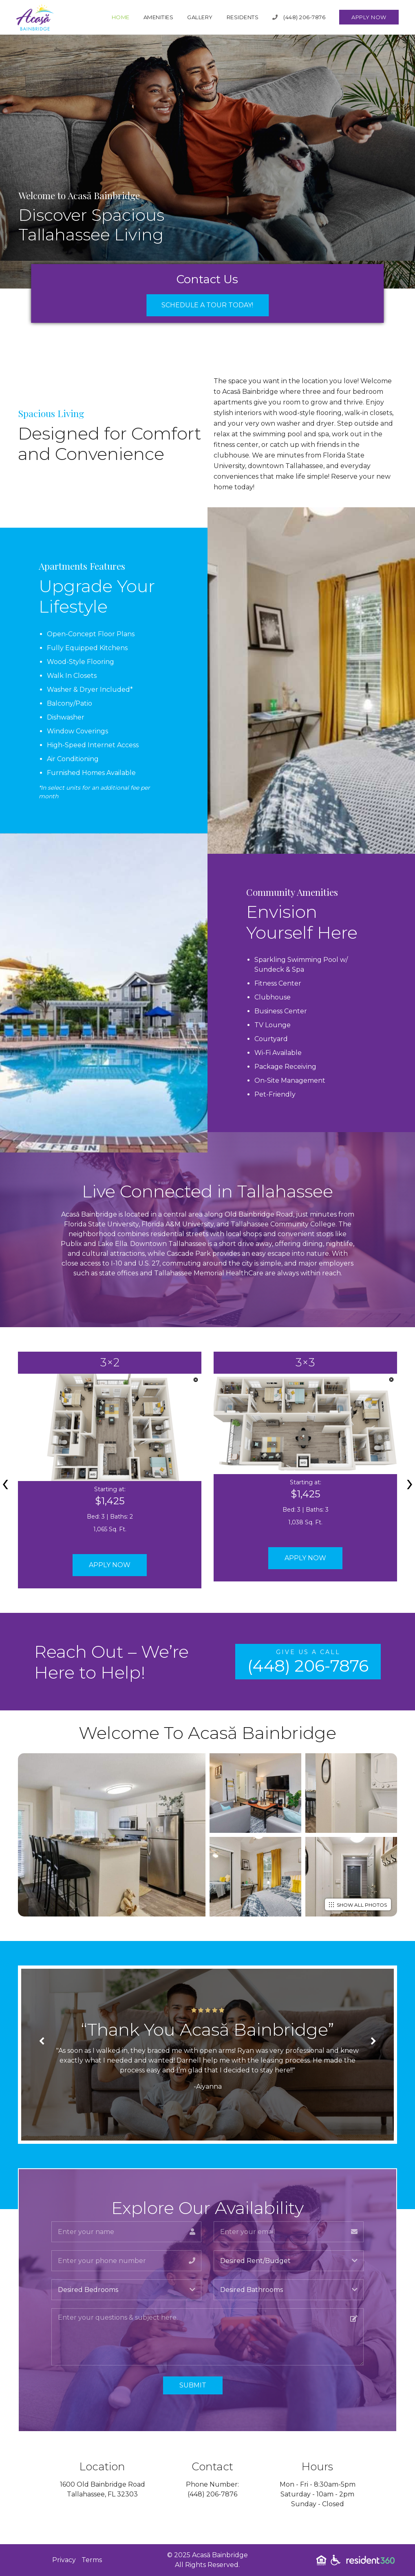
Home (121, 17)
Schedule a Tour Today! (207, 305)
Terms (92, 2560)
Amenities (158, 17)
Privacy (64, 2560)
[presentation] (5, 1482)
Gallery (200, 17)
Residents (243, 17)
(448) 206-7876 (298, 17)
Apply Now (368, 17)
